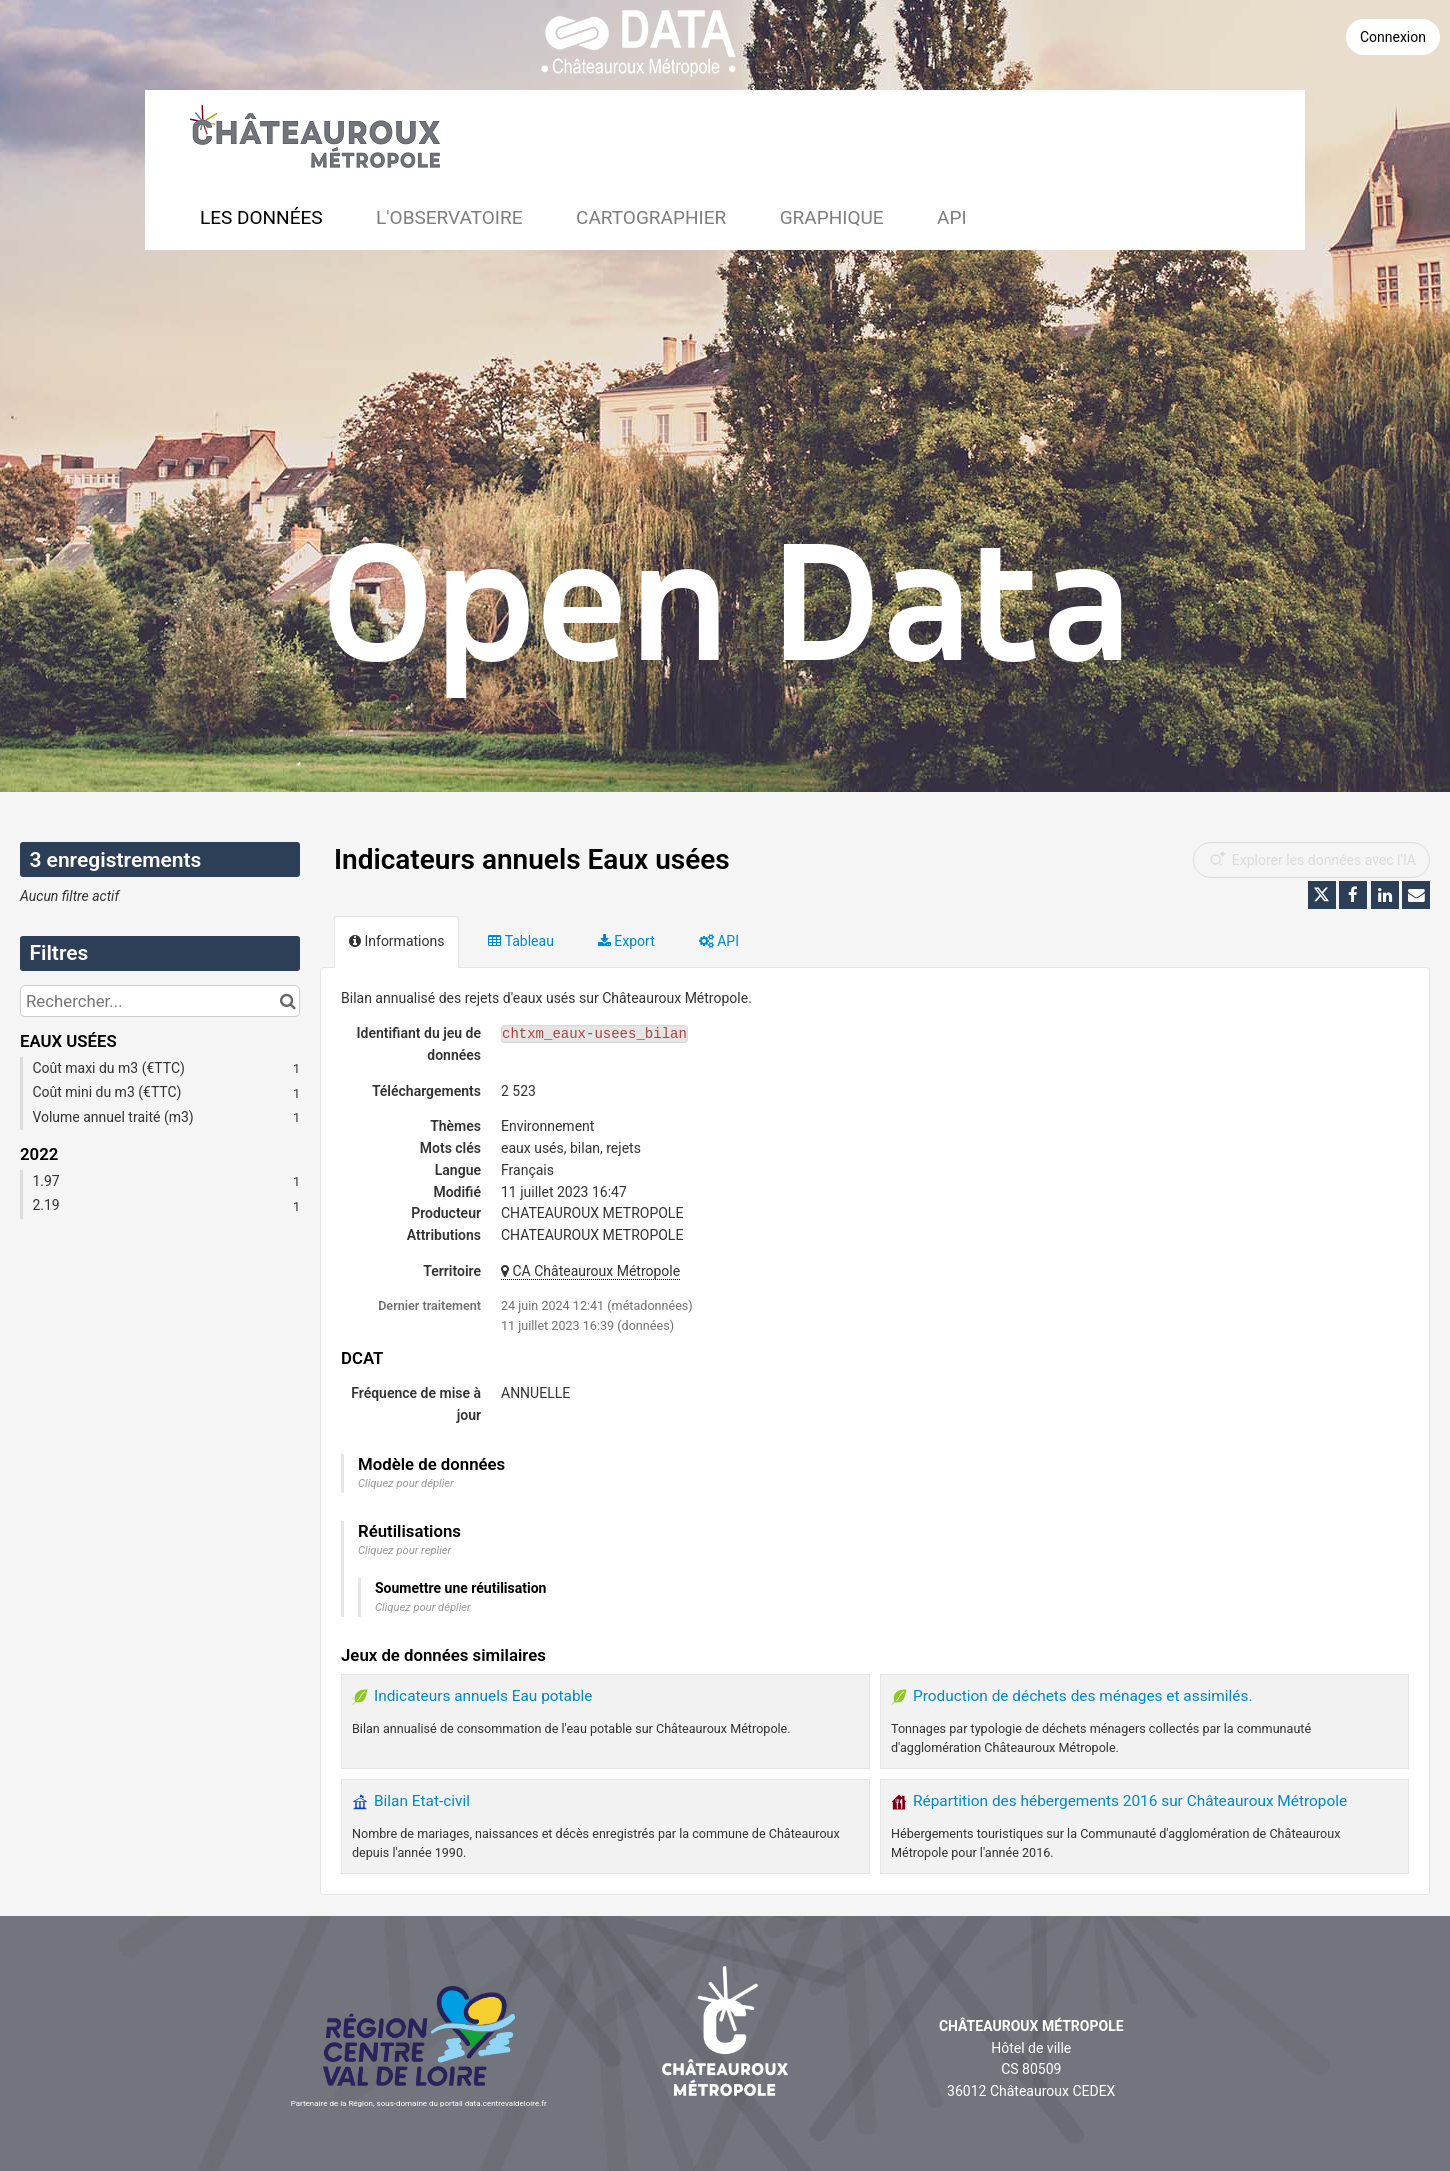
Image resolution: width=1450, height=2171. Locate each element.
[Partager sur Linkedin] (1385, 895)
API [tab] (719, 941)
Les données (261, 217)
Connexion (1393, 37)
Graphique (832, 217)
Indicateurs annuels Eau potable (483, 1696)
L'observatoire (449, 217)
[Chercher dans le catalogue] (287, 1001)
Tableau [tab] (520, 941)
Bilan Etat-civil (422, 1801)
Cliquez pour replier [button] (404, 1550)
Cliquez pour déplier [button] (406, 1483)
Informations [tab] (396, 941)
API (952, 217)
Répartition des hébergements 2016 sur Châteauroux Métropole (1130, 1801)
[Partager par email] (1416, 895)
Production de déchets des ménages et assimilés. (1083, 1696)
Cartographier (651, 217)
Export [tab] (626, 941)
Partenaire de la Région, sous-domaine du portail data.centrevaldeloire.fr (419, 2103)
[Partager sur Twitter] (1322, 895)
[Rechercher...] (160, 1001)
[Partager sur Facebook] (1353, 895)
